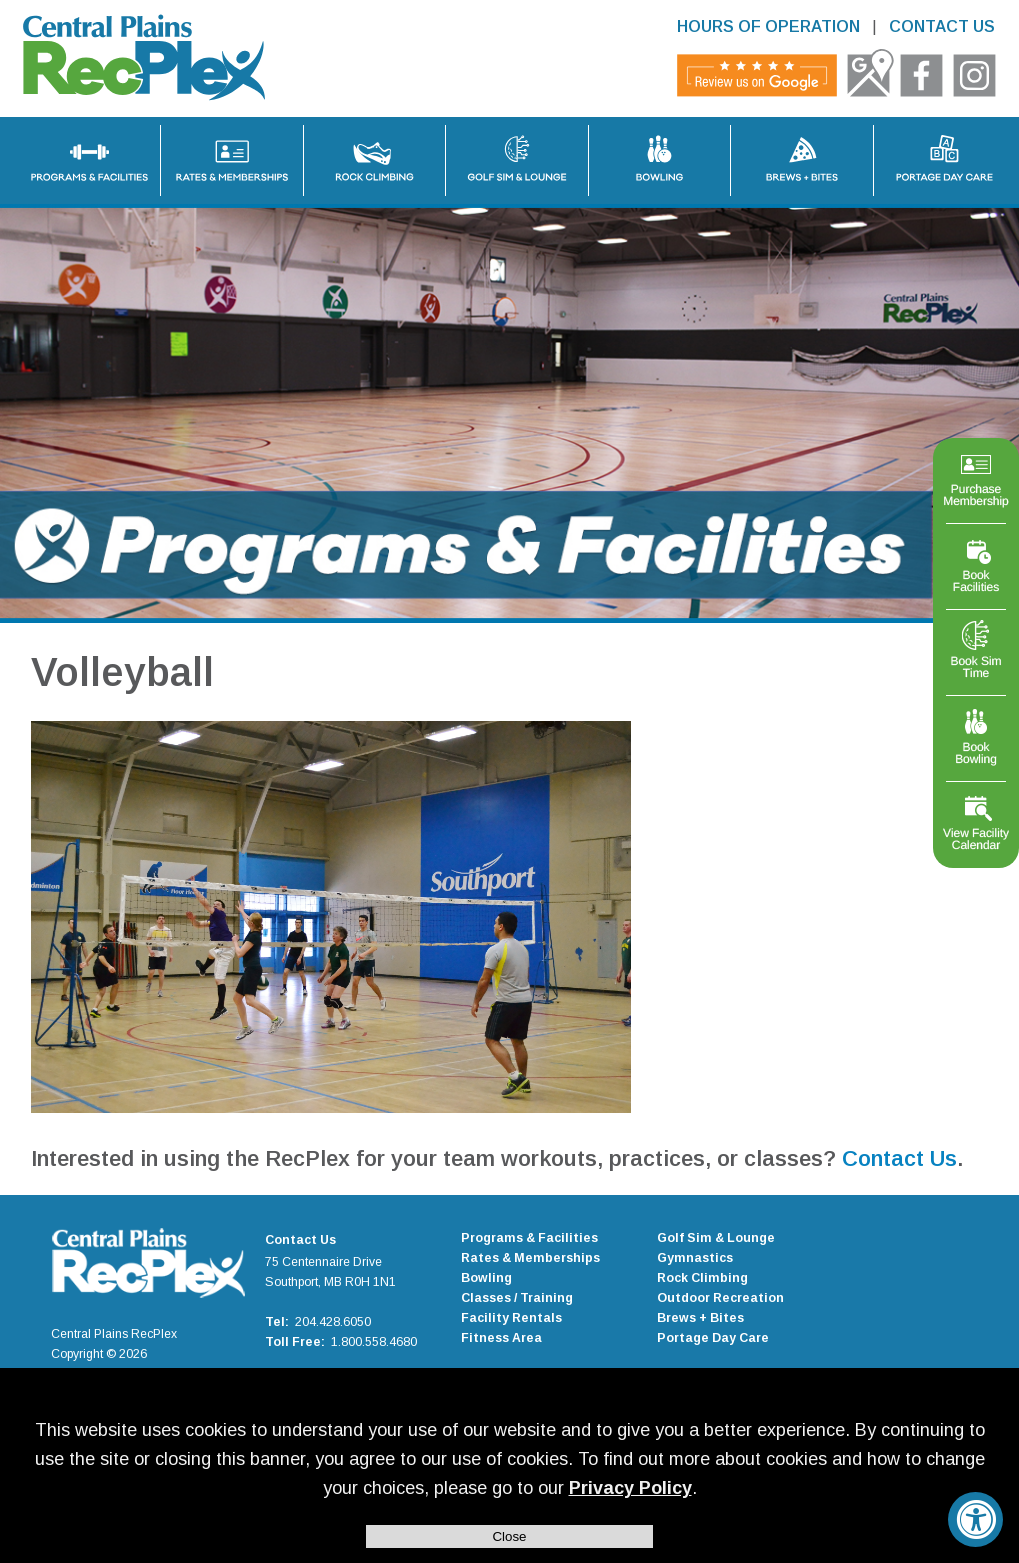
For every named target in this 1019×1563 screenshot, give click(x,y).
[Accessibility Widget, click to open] (975, 1519)
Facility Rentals (511, 1318)
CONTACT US (942, 26)
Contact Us (899, 1158)
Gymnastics (695, 1258)
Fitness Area (501, 1338)
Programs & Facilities (529, 1238)
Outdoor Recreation (720, 1298)
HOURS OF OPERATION (768, 26)
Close (509, 1536)
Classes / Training (517, 1298)
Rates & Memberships (530, 1258)
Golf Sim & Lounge (716, 1238)
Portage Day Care (713, 1338)
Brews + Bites (700, 1318)
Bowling (486, 1278)
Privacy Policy (630, 1488)
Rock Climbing (702, 1278)
